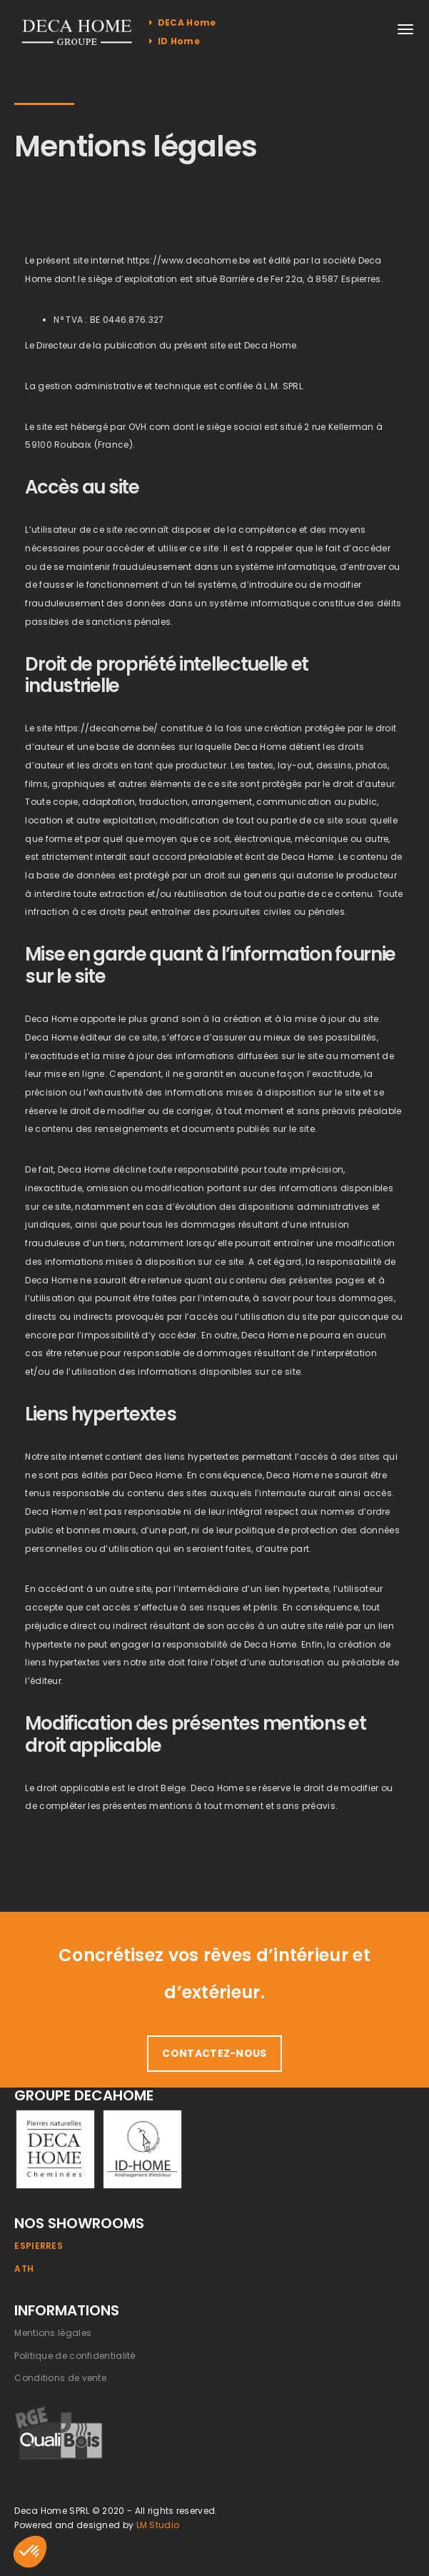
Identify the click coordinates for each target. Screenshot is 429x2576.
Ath (24, 2268)
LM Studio (158, 2525)
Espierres (38, 2246)
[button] (30, 2552)
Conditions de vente (60, 2378)
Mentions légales (52, 2333)
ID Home (174, 41)
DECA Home (182, 22)
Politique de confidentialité (74, 2356)
